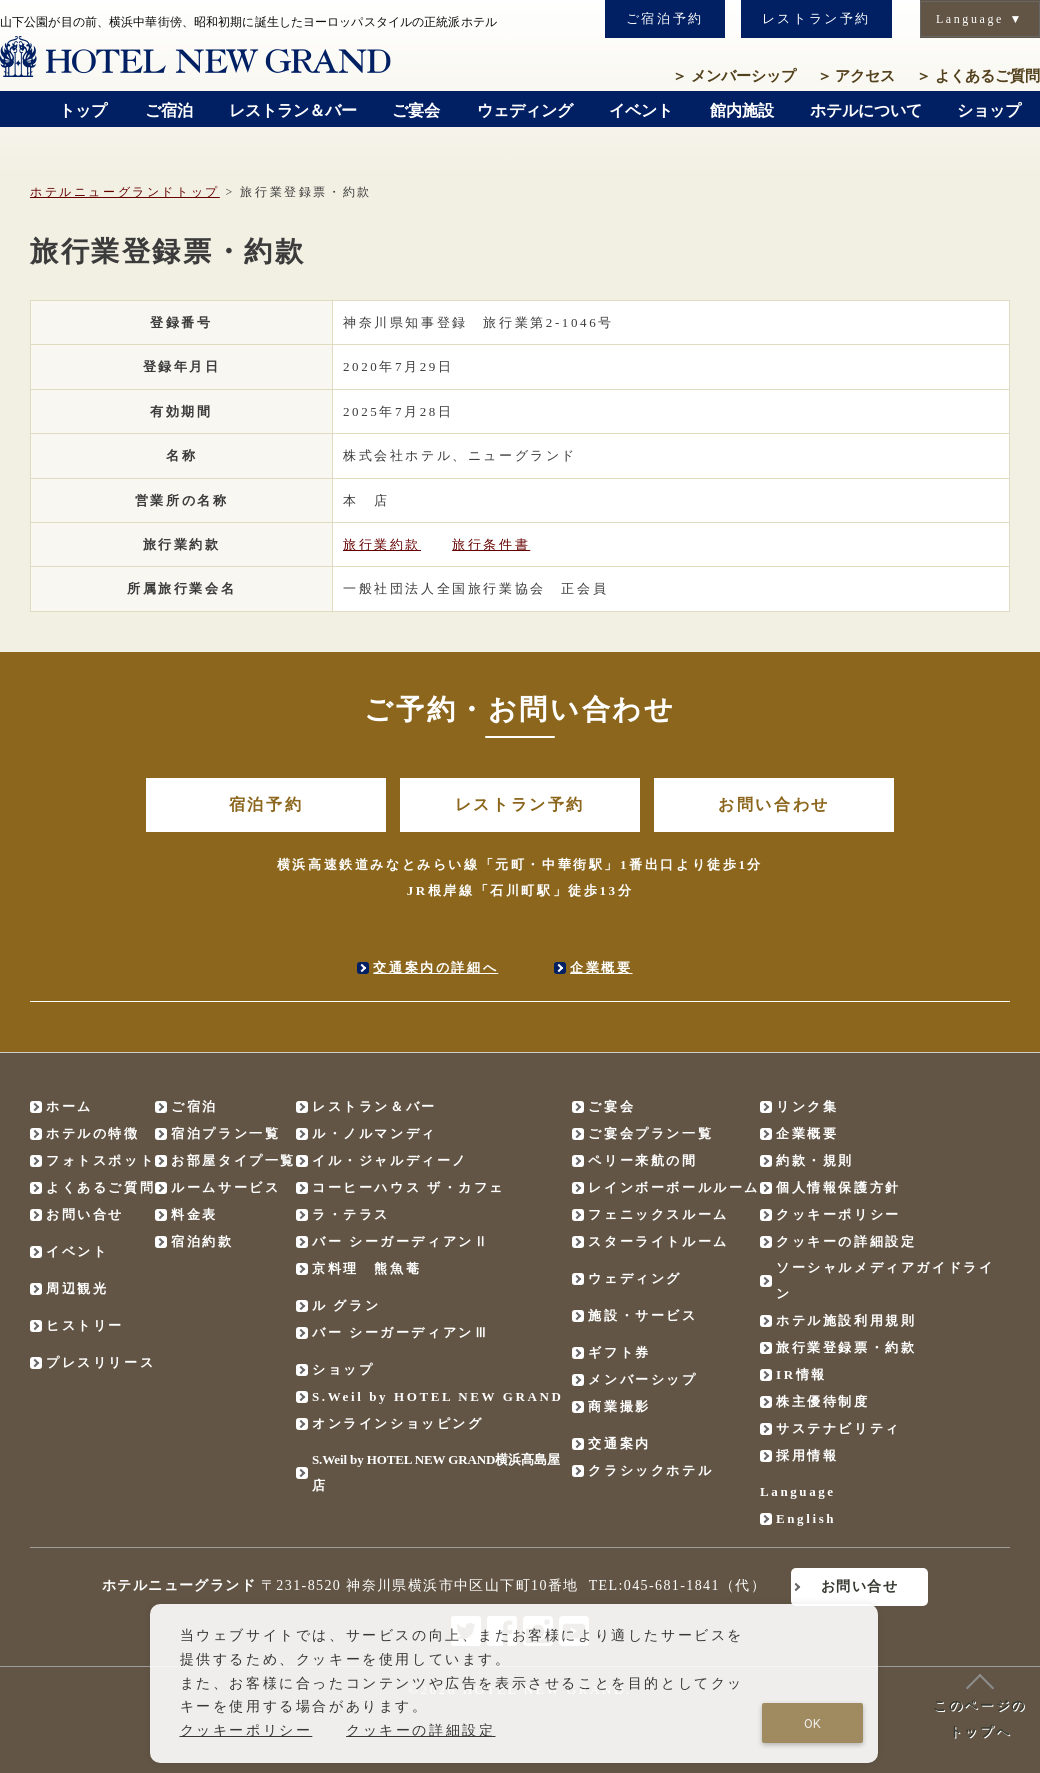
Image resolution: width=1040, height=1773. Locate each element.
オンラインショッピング (398, 1423)
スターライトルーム (658, 1241)
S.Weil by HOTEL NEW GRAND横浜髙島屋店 (436, 1472)
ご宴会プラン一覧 (650, 1133)
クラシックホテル (650, 1470)
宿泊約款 (202, 1241)
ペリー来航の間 (642, 1160)
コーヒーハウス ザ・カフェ (408, 1187)
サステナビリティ (838, 1428)
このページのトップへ (980, 1706)
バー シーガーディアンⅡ (400, 1241)
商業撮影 (619, 1406)
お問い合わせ (774, 804)
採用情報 (807, 1455)
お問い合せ (85, 1214)
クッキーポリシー (838, 1214)
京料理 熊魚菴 (366, 1268)
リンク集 (807, 1106)
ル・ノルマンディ (374, 1133)
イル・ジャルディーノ (390, 1160)
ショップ (343, 1369)
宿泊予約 (266, 804)
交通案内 (619, 1443)
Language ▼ (980, 19)
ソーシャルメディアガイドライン (885, 1280)
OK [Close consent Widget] (812, 1723)
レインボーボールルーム (674, 1187)
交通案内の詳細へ (435, 967)
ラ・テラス (351, 1214)
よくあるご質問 (978, 76)
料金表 (194, 1214)
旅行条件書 (491, 544)
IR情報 (801, 1374)
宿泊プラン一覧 (225, 1133)
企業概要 (601, 967)
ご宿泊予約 (665, 18)
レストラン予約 (816, 18)
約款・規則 (815, 1160)
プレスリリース (100, 1362)
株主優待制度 (823, 1401)
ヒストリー (85, 1325)
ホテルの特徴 (93, 1133)
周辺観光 (77, 1288)
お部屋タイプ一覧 (233, 1160)
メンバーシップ (734, 76)
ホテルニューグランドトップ (125, 192)
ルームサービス (225, 1187)
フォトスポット (100, 1160)
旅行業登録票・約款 (846, 1347)
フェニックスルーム (658, 1214)
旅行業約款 (382, 544)
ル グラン (346, 1305)
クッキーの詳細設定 (846, 1241)
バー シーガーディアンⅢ (400, 1332)
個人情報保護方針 (838, 1187)
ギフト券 (619, 1352)
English (806, 1518)
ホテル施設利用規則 (846, 1320)
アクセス (856, 76)
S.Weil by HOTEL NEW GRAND (438, 1396)
